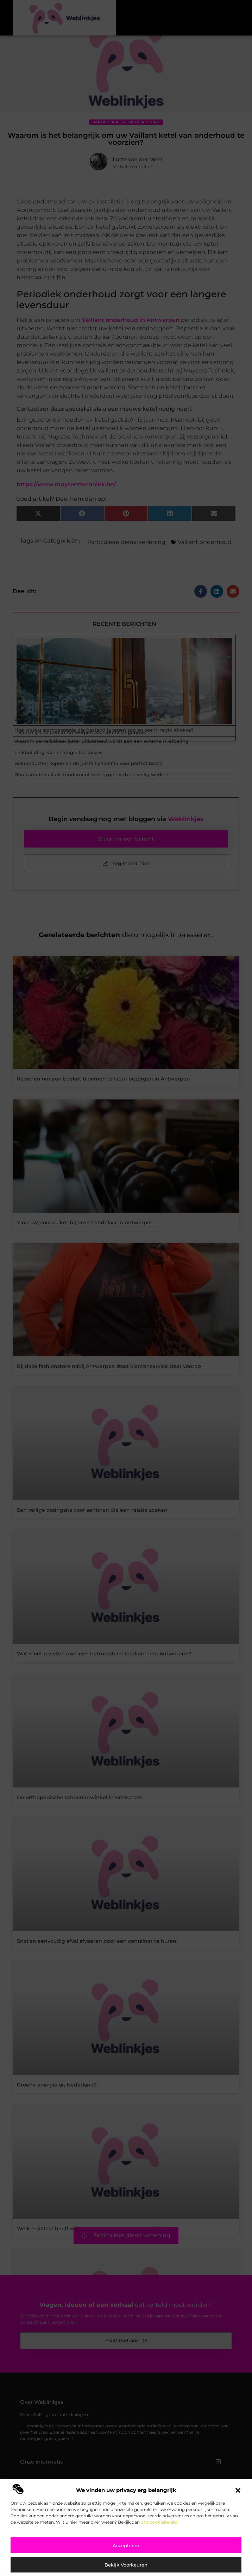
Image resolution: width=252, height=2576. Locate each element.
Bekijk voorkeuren (126, 2565)
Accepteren (126, 2545)
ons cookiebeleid (159, 2522)
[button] (237, 2490)
